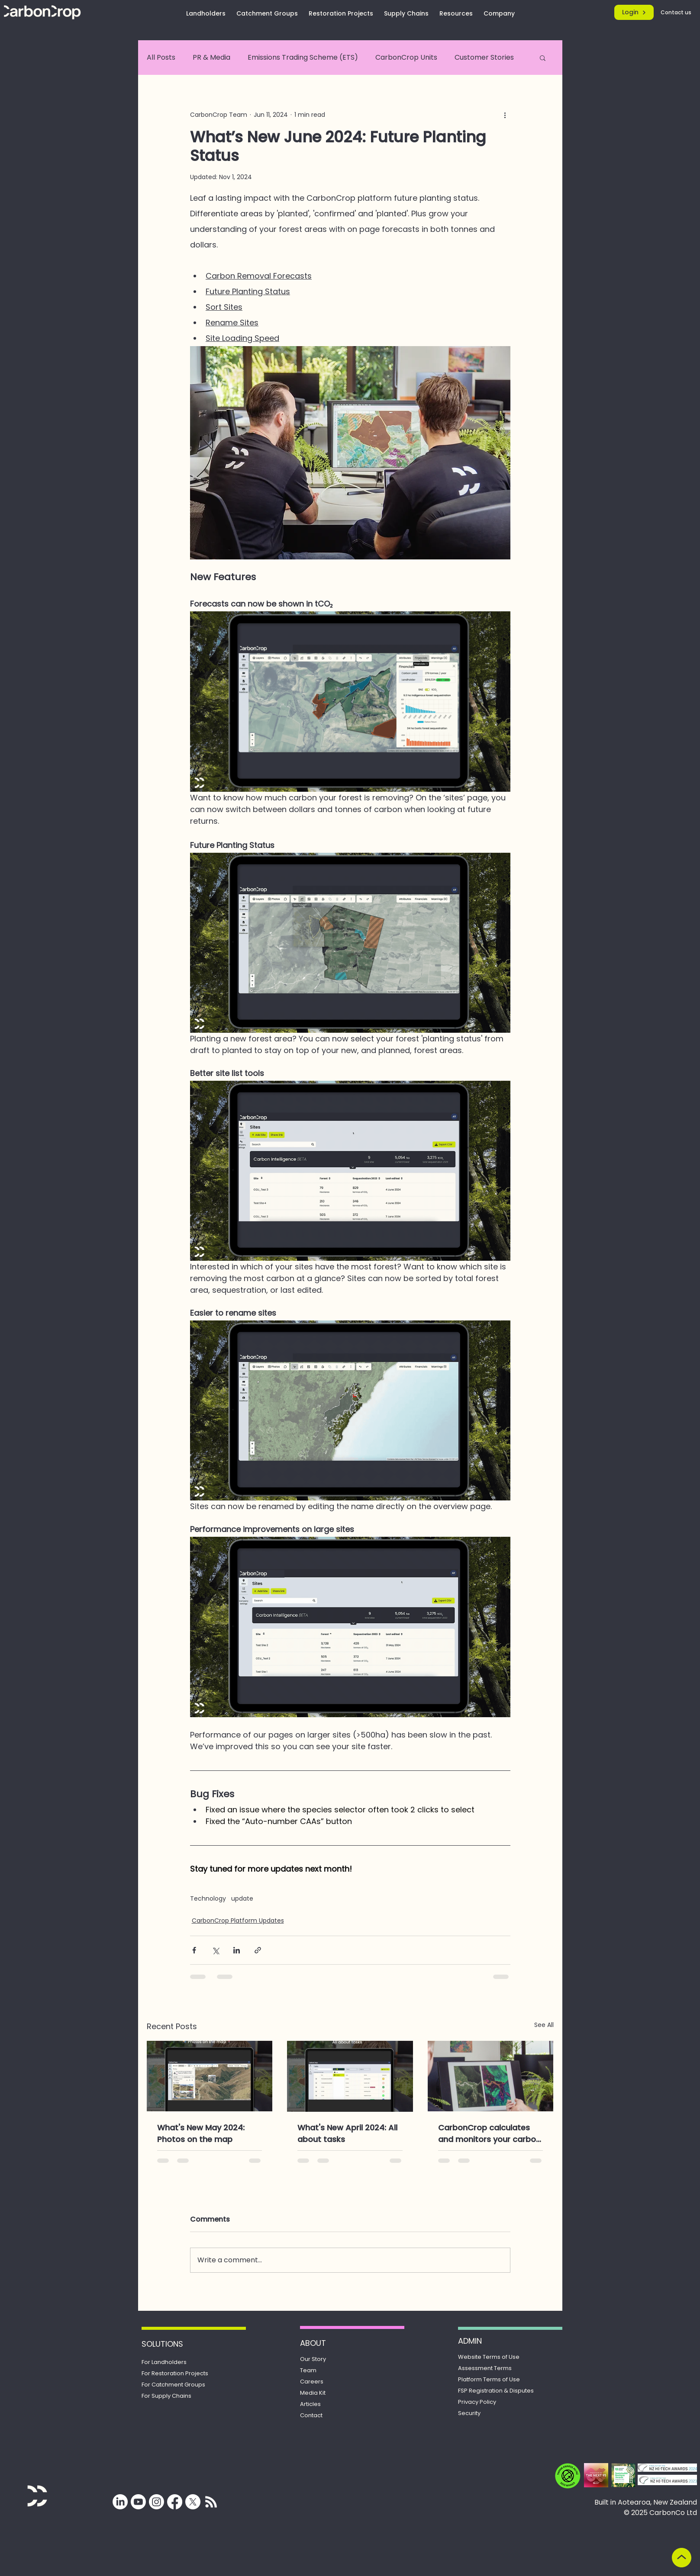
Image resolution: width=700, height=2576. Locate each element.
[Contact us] (677, 12)
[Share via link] (258, 1950)
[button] (543, 57)
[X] (192, 2501)
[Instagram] (156, 2501)
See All (544, 2024)
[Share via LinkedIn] (236, 1950)
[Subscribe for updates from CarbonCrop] (211, 2501)
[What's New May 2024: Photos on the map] (210, 2076)
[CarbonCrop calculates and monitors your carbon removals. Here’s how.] (491, 2076)
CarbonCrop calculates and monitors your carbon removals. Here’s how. (489, 2133)
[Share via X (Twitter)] (215, 1950)
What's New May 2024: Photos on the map (201, 2133)
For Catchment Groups (173, 2384)
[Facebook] (174, 2501)
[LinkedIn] (120, 2501)
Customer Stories (484, 57)
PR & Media (211, 57)
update (242, 1898)
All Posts (161, 57)
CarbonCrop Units (406, 57)
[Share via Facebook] (194, 1950)
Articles (310, 2404)
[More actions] (505, 114)
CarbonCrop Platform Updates (238, 1920)
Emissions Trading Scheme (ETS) (303, 57)
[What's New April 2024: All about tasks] (350, 2076)
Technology (208, 1898)
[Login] (634, 12)
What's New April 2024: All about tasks (347, 2133)
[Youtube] (138, 2501)
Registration (496, 2390)
